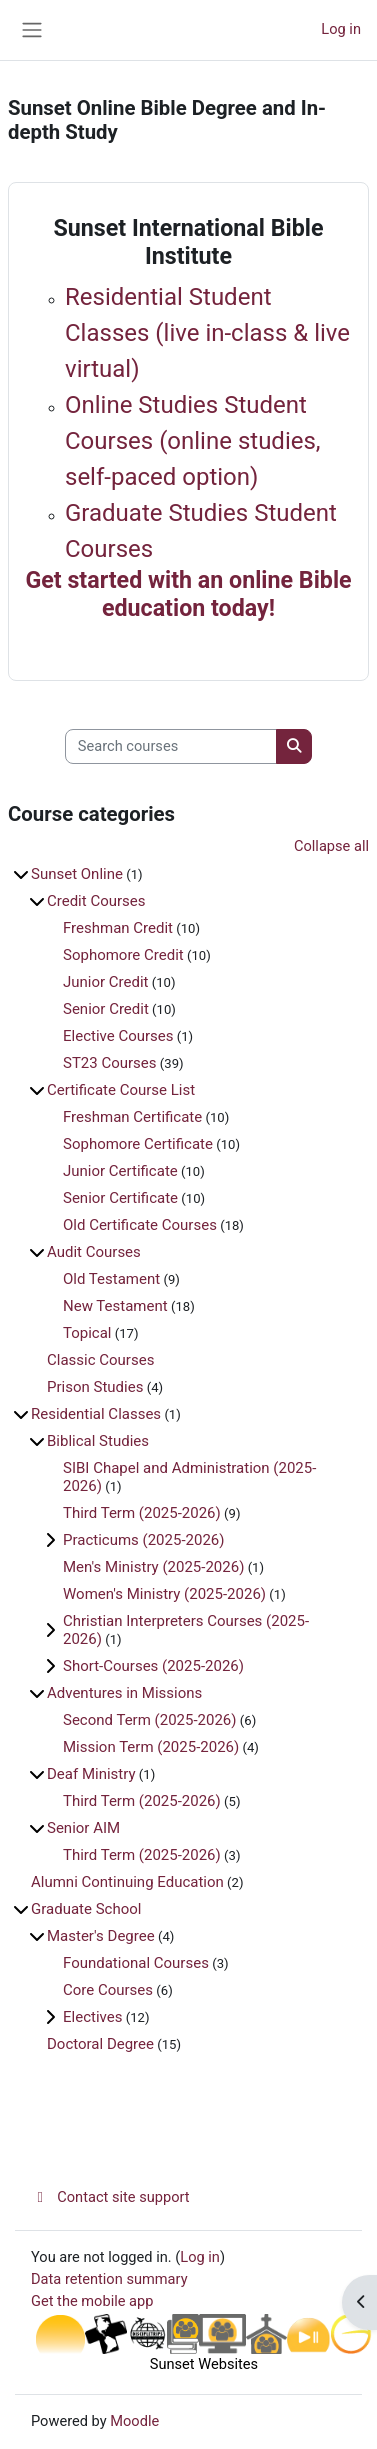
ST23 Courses (110, 1063)
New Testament (115, 1306)
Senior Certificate (120, 1198)
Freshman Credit (118, 928)
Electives (92, 2017)
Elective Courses (118, 1036)
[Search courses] (171, 747)
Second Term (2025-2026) (150, 1720)
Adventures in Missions (124, 1693)
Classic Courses (100, 1360)
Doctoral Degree (100, 2044)
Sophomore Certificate (138, 1144)
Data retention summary (109, 2279)
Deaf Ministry (91, 1774)
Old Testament (111, 1279)
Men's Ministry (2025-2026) (153, 1567)
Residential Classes (96, 1414)
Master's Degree (101, 1936)
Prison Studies (95, 1387)
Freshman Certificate (132, 1117)
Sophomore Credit (123, 955)
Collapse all (331, 846)
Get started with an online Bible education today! (188, 594)
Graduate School (86, 1909)
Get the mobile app (92, 2301)
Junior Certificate (120, 1171)
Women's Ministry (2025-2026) (164, 1594)
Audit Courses (94, 1252)
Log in (341, 29)
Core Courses (108, 1990)
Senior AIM (83, 1828)
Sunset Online (77, 874)
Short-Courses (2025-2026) (153, 1666)
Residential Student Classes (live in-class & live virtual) (207, 333)
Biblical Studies (98, 1441)
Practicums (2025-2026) (144, 1540)
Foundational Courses (136, 1963)
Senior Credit (106, 1009)
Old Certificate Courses (140, 1225)
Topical (87, 1333)
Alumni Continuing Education (127, 1882)
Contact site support (110, 2197)
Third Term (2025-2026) (142, 1513)
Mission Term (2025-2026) (151, 1747)
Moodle (134, 2421)
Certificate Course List (121, 1090)
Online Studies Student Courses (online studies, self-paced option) (193, 441)
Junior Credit (106, 982)
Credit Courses (96, 901)
